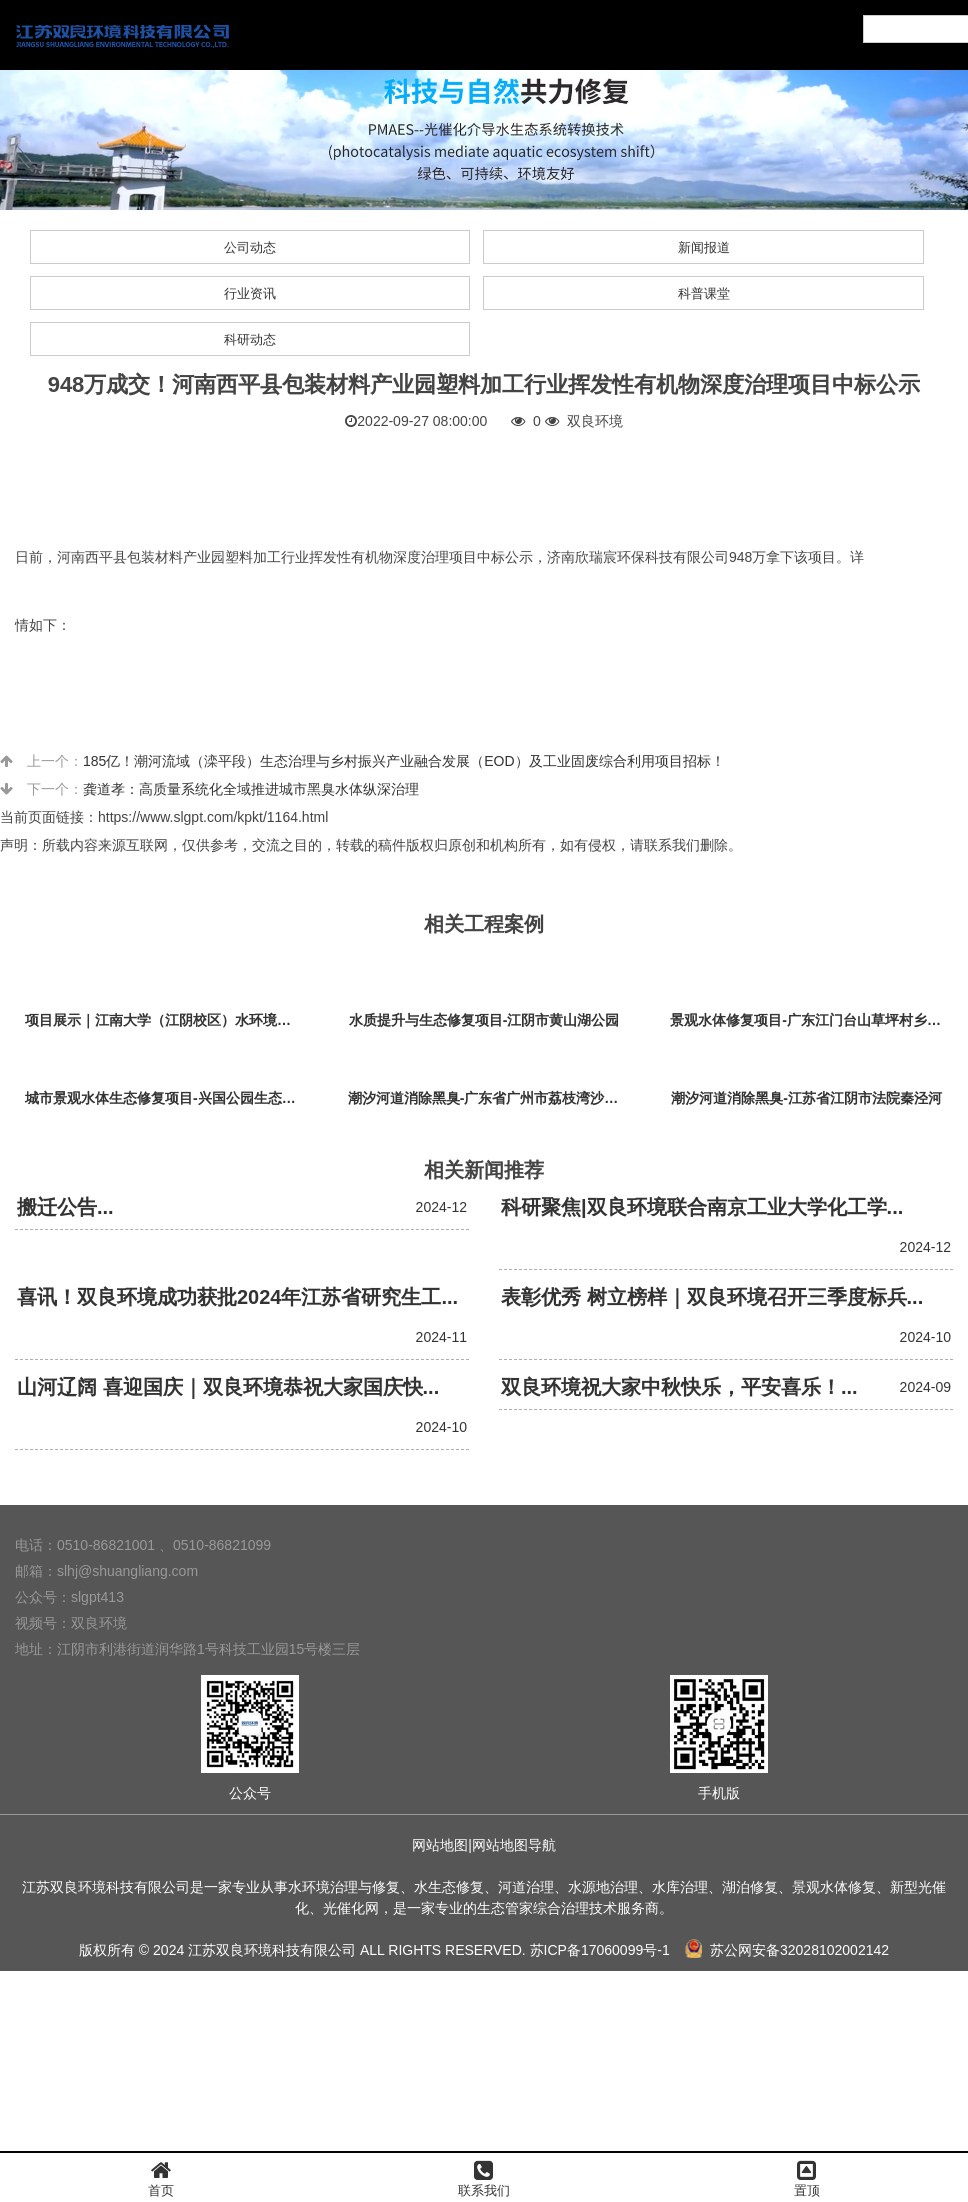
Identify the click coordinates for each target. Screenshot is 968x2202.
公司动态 (250, 247)
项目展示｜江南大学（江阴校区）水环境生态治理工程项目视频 (166, 1020)
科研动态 (250, 339)
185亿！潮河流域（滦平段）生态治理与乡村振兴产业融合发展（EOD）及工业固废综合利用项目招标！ (404, 761)
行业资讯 (250, 293)
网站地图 (440, 1845)
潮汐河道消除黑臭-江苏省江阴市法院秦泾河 (806, 1098)
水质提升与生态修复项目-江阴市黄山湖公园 (484, 1020)
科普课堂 (704, 293)
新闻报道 (704, 247)
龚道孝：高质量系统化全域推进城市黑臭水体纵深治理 (251, 789)
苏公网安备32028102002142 (787, 1950)
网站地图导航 (514, 1845)
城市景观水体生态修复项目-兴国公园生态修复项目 (166, 1098)
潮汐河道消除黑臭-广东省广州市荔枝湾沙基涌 (489, 1098)
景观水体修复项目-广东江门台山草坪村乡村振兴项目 (811, 1020)
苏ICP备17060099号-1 (600, 1950)
